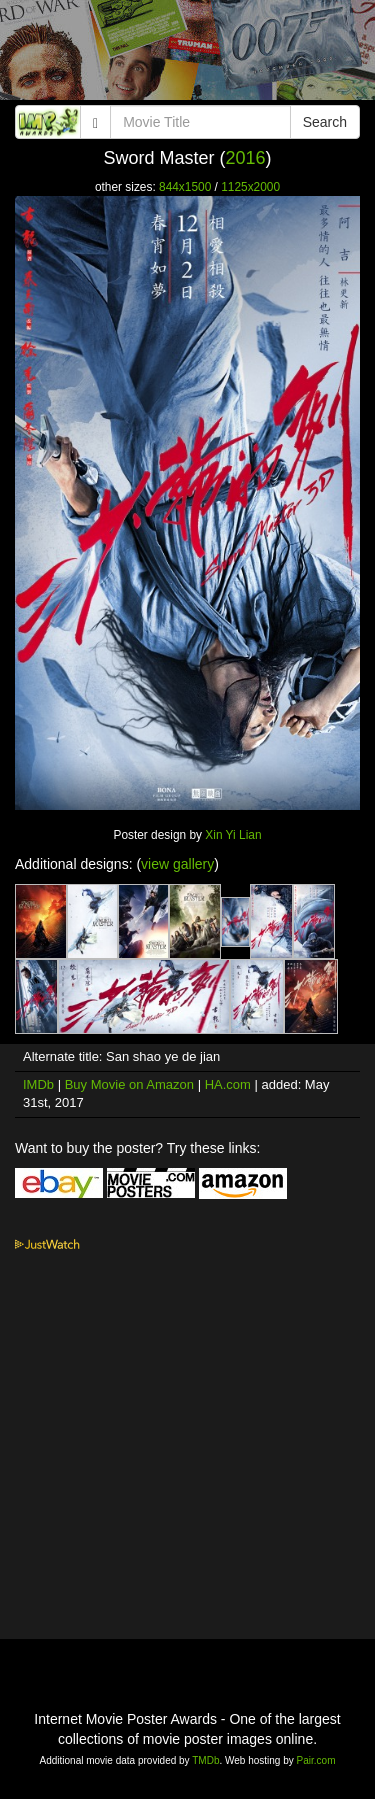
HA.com (228, 1084)
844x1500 (185, 187)
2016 (245, 158)
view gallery (177, 864)
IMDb (38, 1084)
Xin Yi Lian (233, 835)
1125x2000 (250, 187)
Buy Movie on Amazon (129, 1084)
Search (325, 122)
